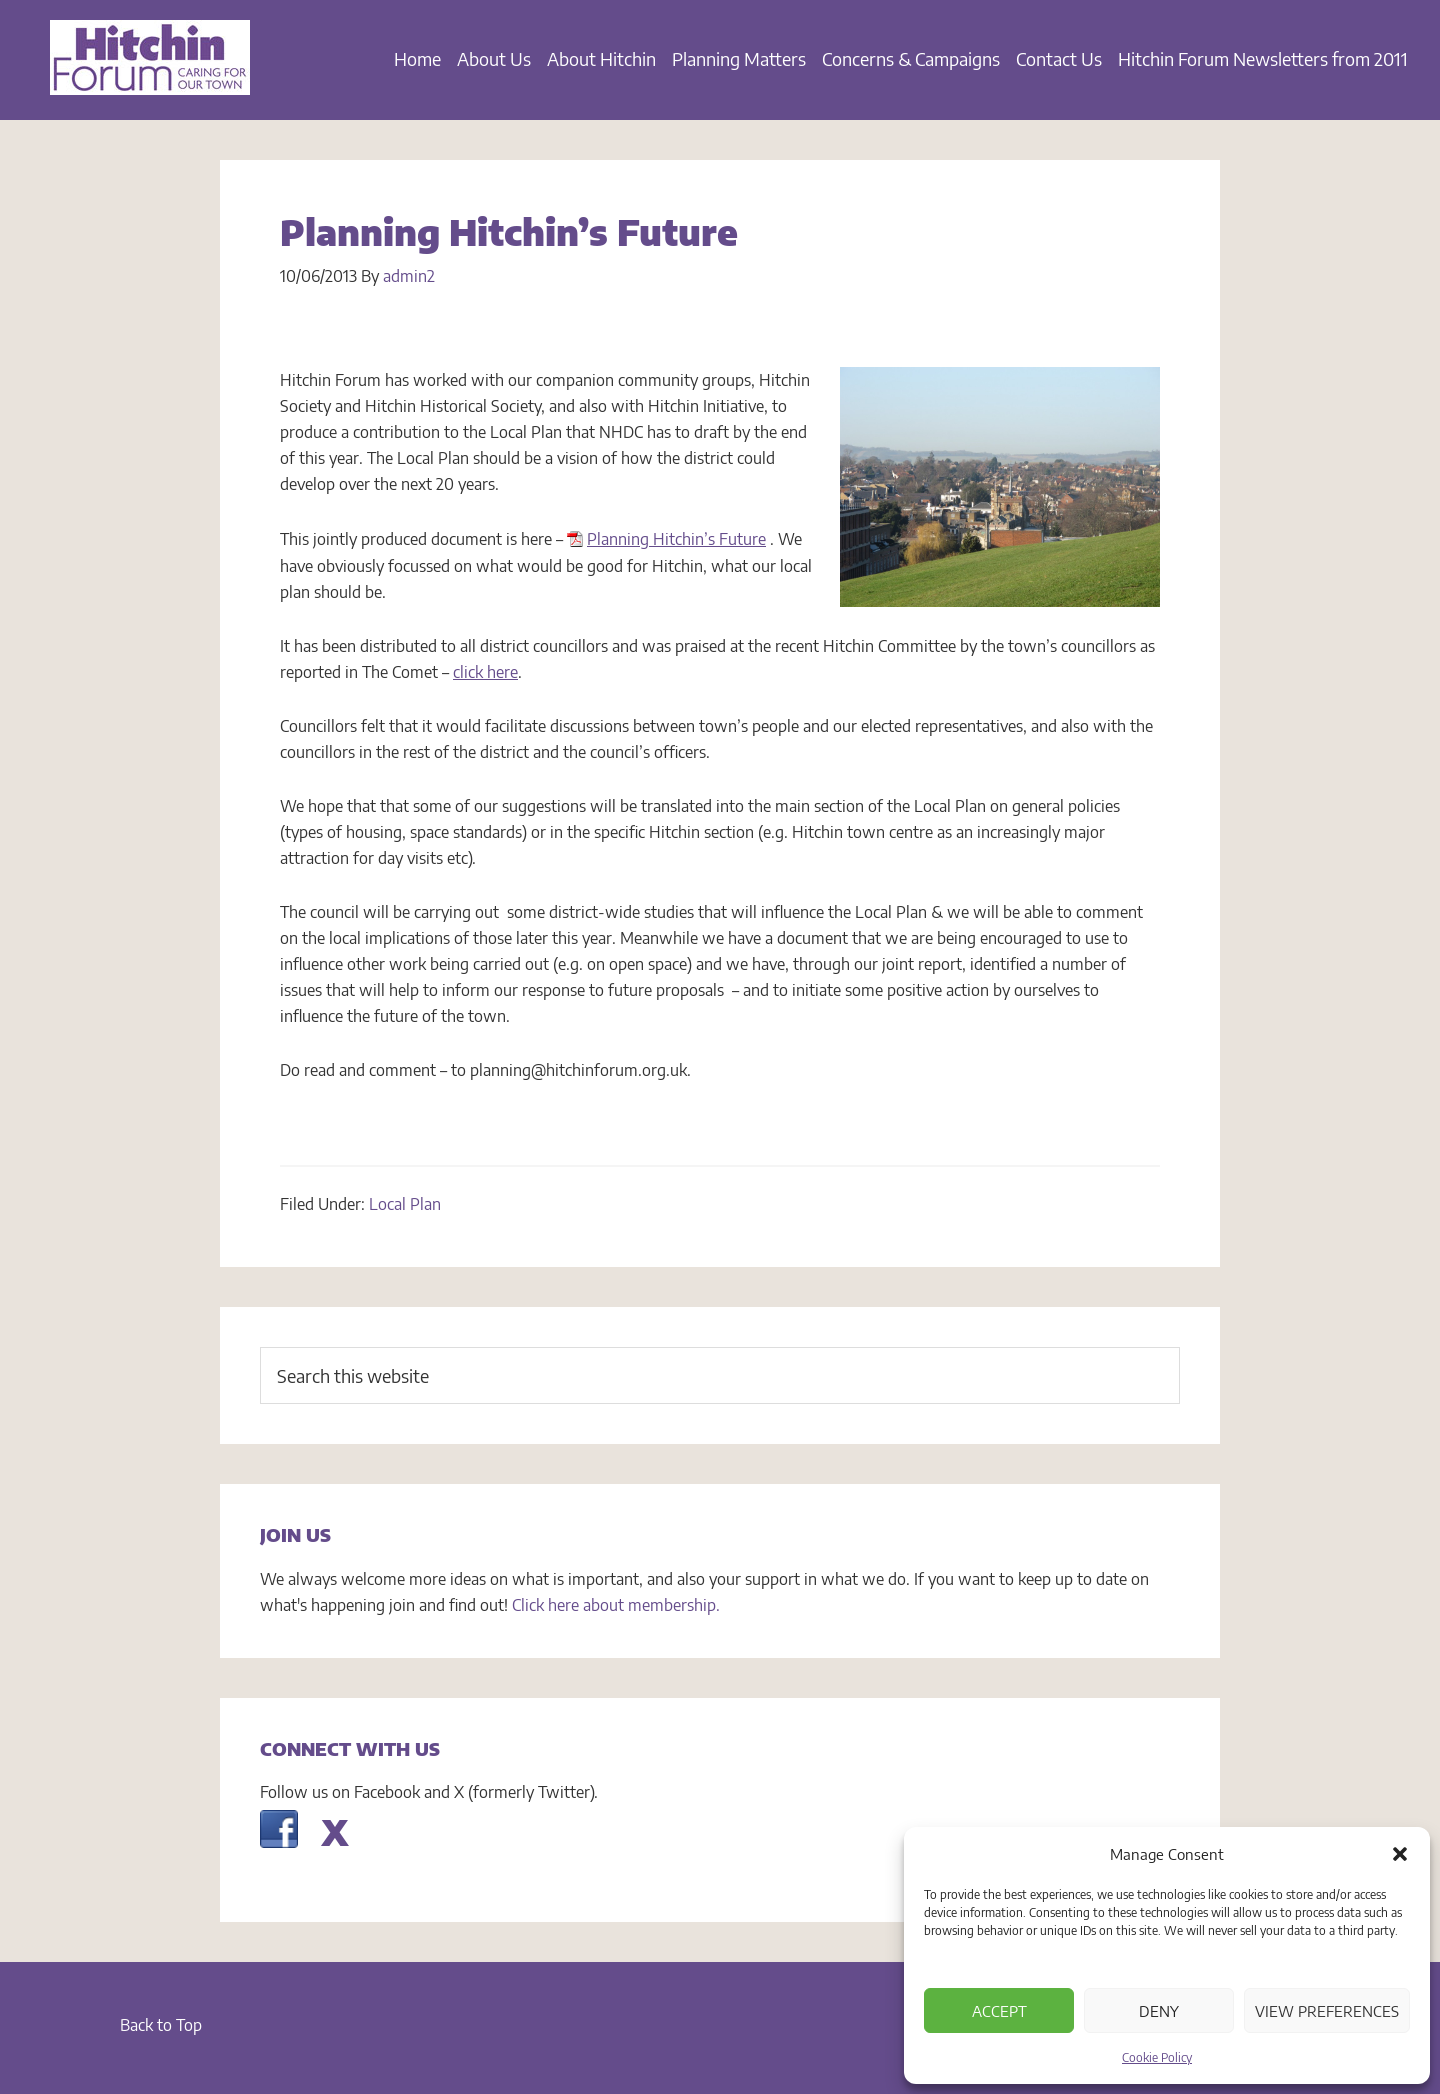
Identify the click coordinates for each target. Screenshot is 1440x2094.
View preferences (1327, 2011)
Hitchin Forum (150, 70)
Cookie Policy (1157, 2057)
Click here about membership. (616, 1605)
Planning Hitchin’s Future (676, 539)
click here (485, 672)
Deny (1159, 2011)
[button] (1400, 1854)
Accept (999, 2011)
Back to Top (161, 2025)
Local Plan (405, 1204)
